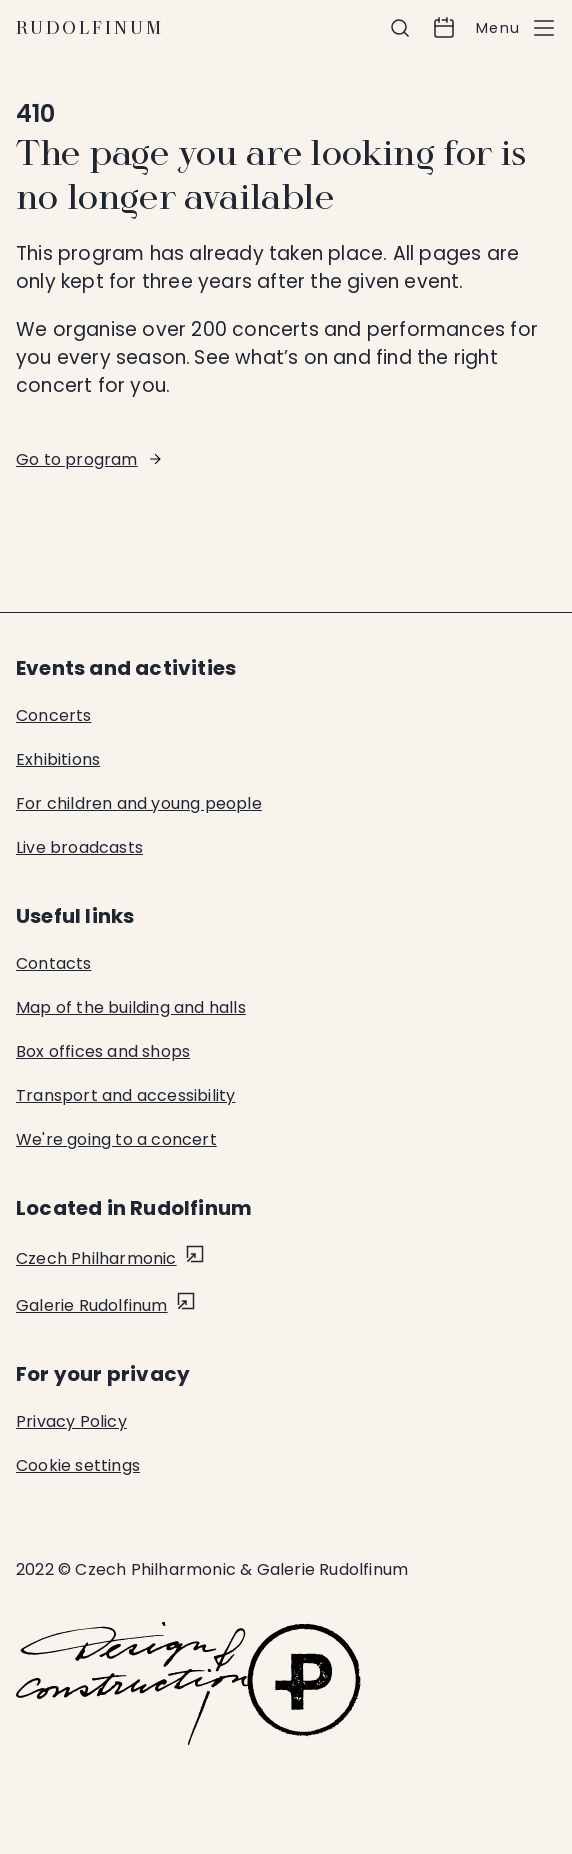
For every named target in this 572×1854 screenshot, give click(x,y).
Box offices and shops (103, 1051)
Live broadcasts (79, 847)
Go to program (77, 459)
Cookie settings (78, 1465)
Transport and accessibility (125, 1095)
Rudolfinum (90, 28)
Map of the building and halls (131, 1007)
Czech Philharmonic (96, 1258)
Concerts (54, 715)
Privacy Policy (71, 1421)
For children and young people (139, 803)
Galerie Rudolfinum (92, 1305)
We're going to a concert (116, 1139)
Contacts (54, 963)
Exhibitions (58, 759)
